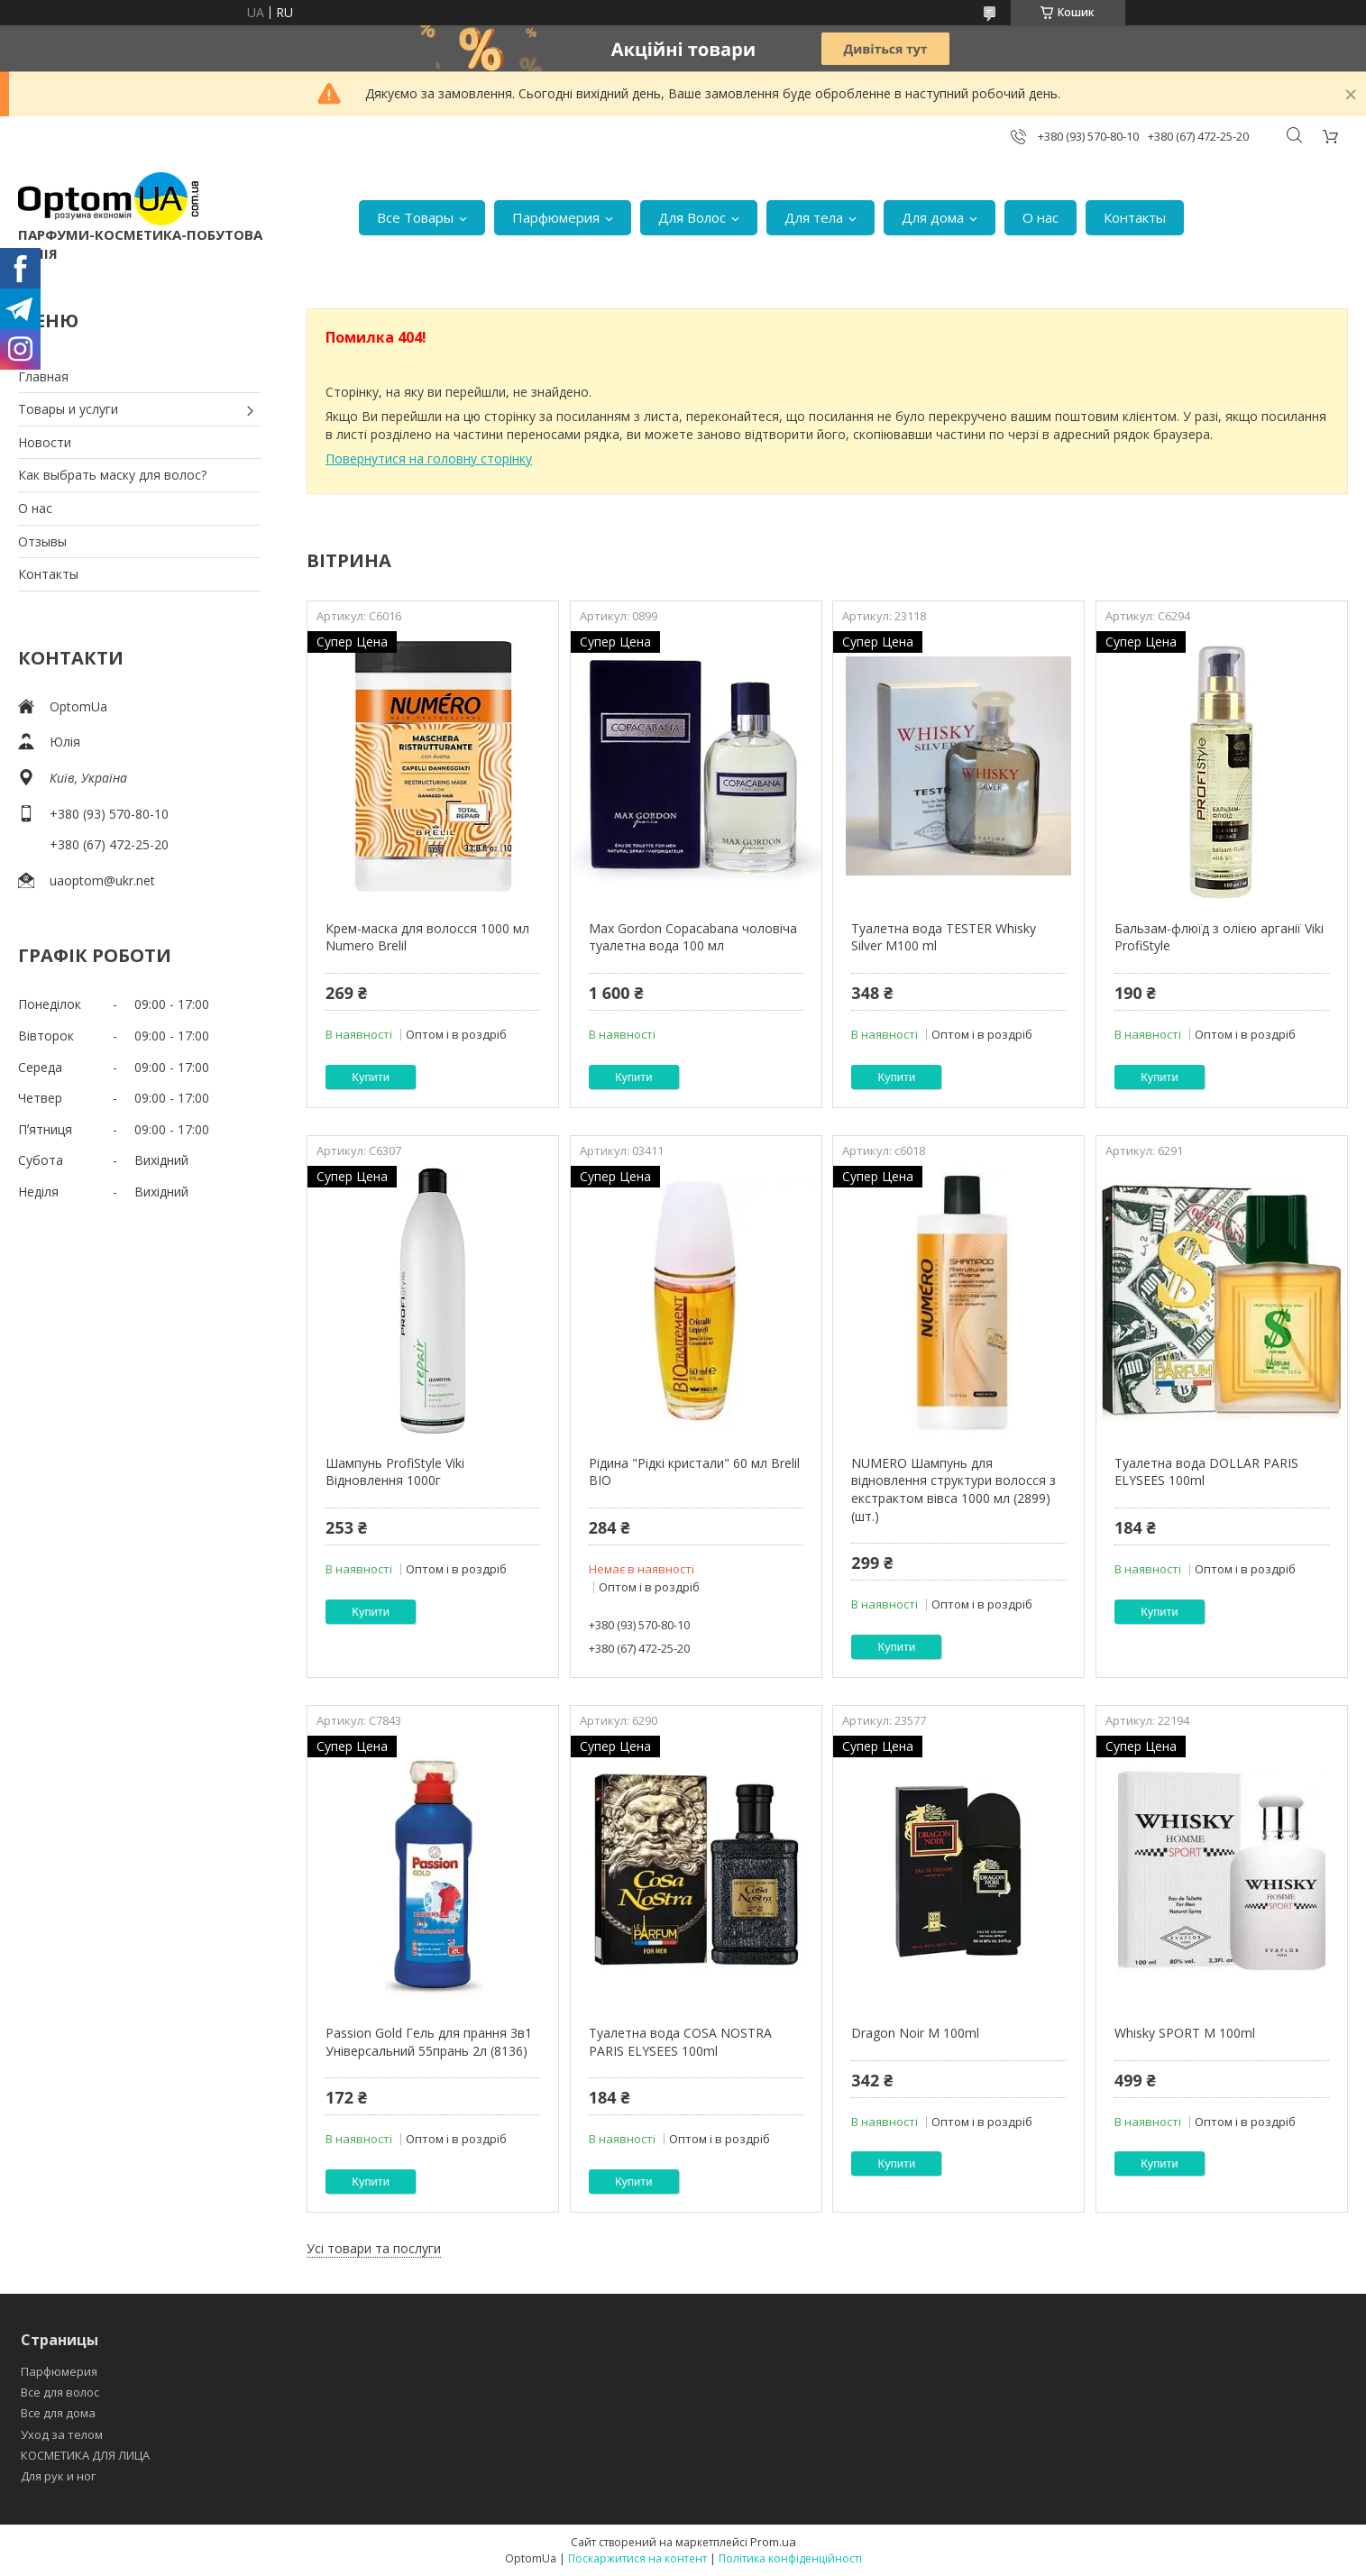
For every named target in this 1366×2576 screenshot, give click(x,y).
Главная (43, 376)
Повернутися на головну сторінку (428, 458)
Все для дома (58, 2413)
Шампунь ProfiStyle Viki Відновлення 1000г (394, 1472)
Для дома (933, 217)
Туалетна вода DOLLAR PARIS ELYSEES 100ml (1206, 1472)
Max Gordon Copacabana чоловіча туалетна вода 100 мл (693, 937)
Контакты (1135, 217)
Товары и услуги (68, 408)
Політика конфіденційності (790, 2558)
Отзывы (42, 541)
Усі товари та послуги (374, 2248)
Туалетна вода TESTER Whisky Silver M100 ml (943, 937)
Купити (371, 1077)
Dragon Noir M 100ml (915, 2032)
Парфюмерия (556, 217)
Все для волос (60, 2392)
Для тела (813, 217)
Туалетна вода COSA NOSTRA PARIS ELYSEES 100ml (680, 2041)
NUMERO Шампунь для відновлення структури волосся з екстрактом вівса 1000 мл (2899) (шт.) (953, 1489)
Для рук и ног (58, 2476)
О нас (1040, 217)
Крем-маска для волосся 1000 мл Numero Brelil (427, 937)
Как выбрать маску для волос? (112, 474)
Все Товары (415, 217)
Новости (44, 442)
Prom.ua (773, 2542)
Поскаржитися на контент (637, 2558)
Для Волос (692, 217)
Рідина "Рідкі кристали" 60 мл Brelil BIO (694, 1472)
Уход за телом (62, 2434)
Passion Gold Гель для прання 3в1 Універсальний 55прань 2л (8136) (428, 2041)
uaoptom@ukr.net (102, 880)
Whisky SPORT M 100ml (1184, 2032)
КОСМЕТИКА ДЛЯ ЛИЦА (85, 2455)
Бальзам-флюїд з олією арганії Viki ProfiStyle (1219, 937)
